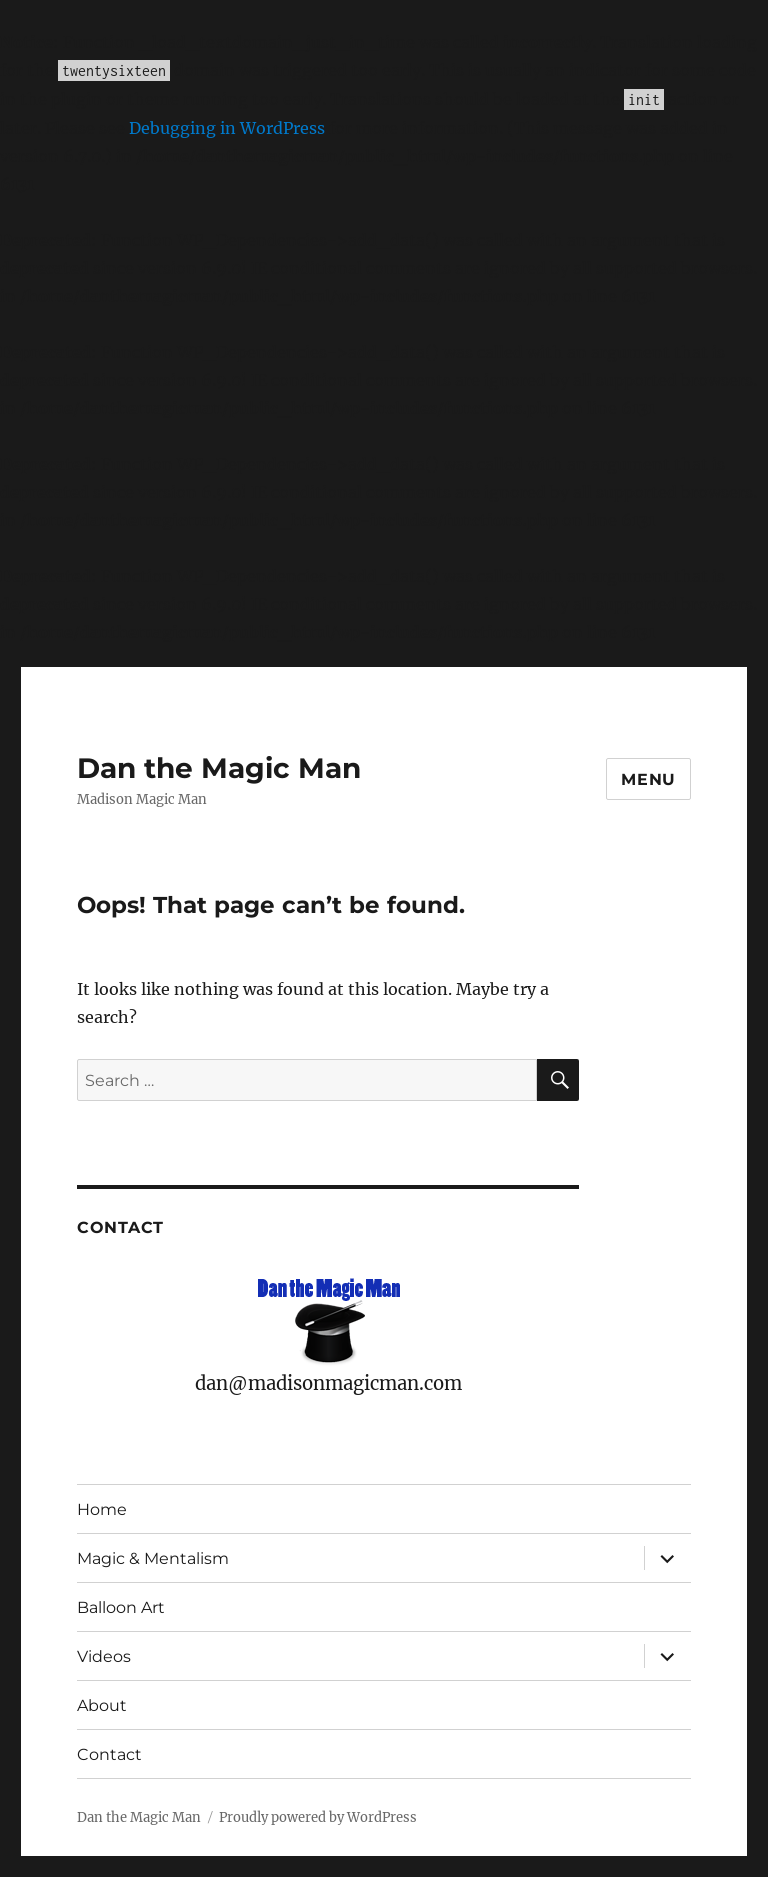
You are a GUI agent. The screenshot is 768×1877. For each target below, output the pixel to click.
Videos (104, 1656)
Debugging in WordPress (227, 128)
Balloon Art (121, 1607)
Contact (109, 1754)
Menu (648, 779)
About (102, 1705)
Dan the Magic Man (219, 768)
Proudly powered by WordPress (318, 1817)
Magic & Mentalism (153, 1558)
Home (102, 1509)
